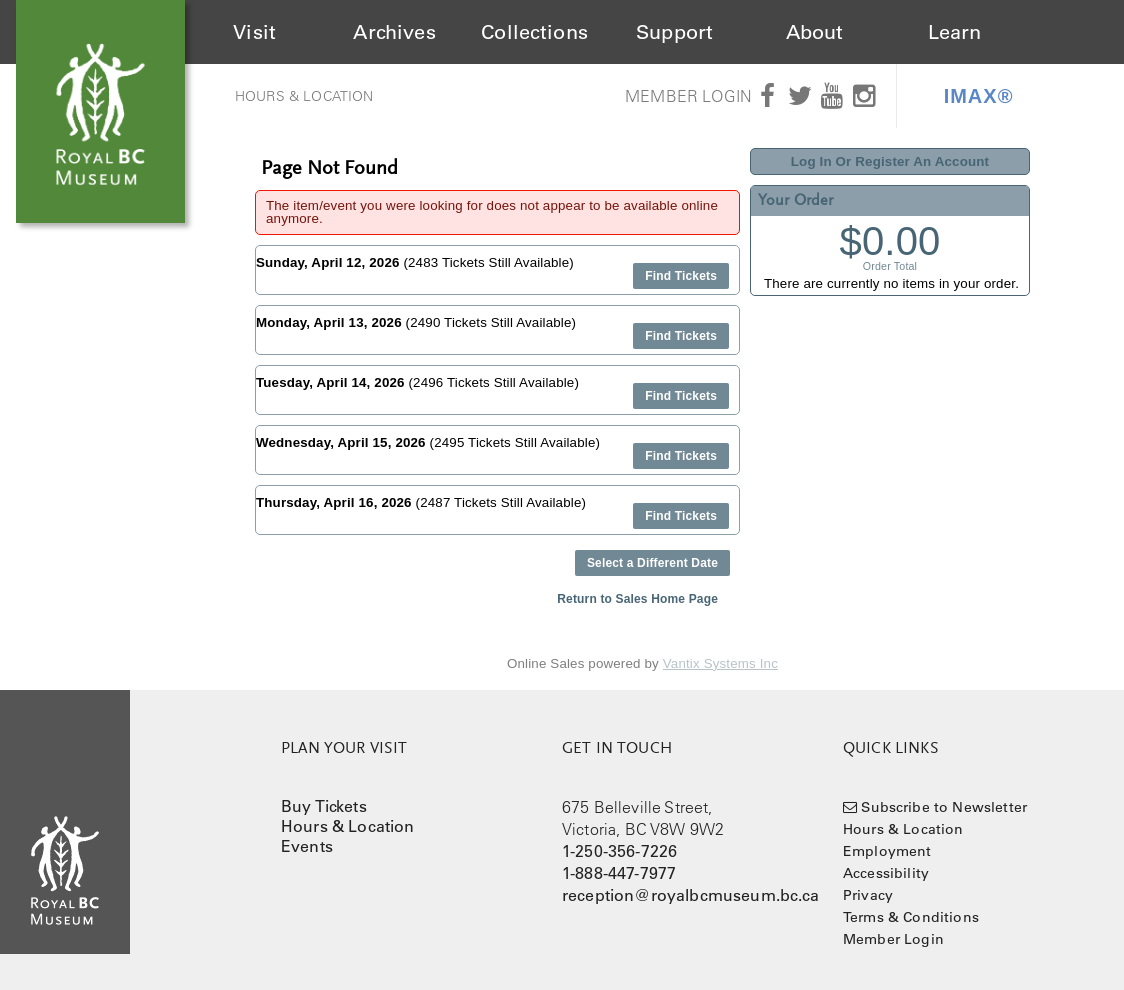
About (815, 32)
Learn (955, 32)
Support (674, 32)
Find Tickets (681, 276)
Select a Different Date (652, 563)
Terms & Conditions (911, 917)
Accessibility (886, 873)
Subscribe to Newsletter (944, 807)
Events (307, 846)
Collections (534, 32)
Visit (254, 32)
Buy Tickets (324, 806)
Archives (394, 32)
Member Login (688, 96)
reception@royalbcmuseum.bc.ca (691, 895)
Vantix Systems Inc (720, 663)
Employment (887, 851)
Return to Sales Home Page (637, 599)
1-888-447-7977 (619, 873)
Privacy (868, 895)
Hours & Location (304, 96)
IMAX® (979, 96)
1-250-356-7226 (619, 851)
